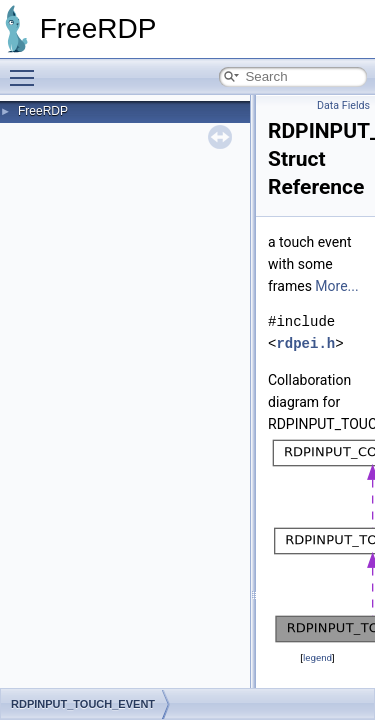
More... (336, 286)
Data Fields (343, 105)
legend (317, 657)
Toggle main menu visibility (27, 69)
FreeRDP (43, 111)
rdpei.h (305, 343)
